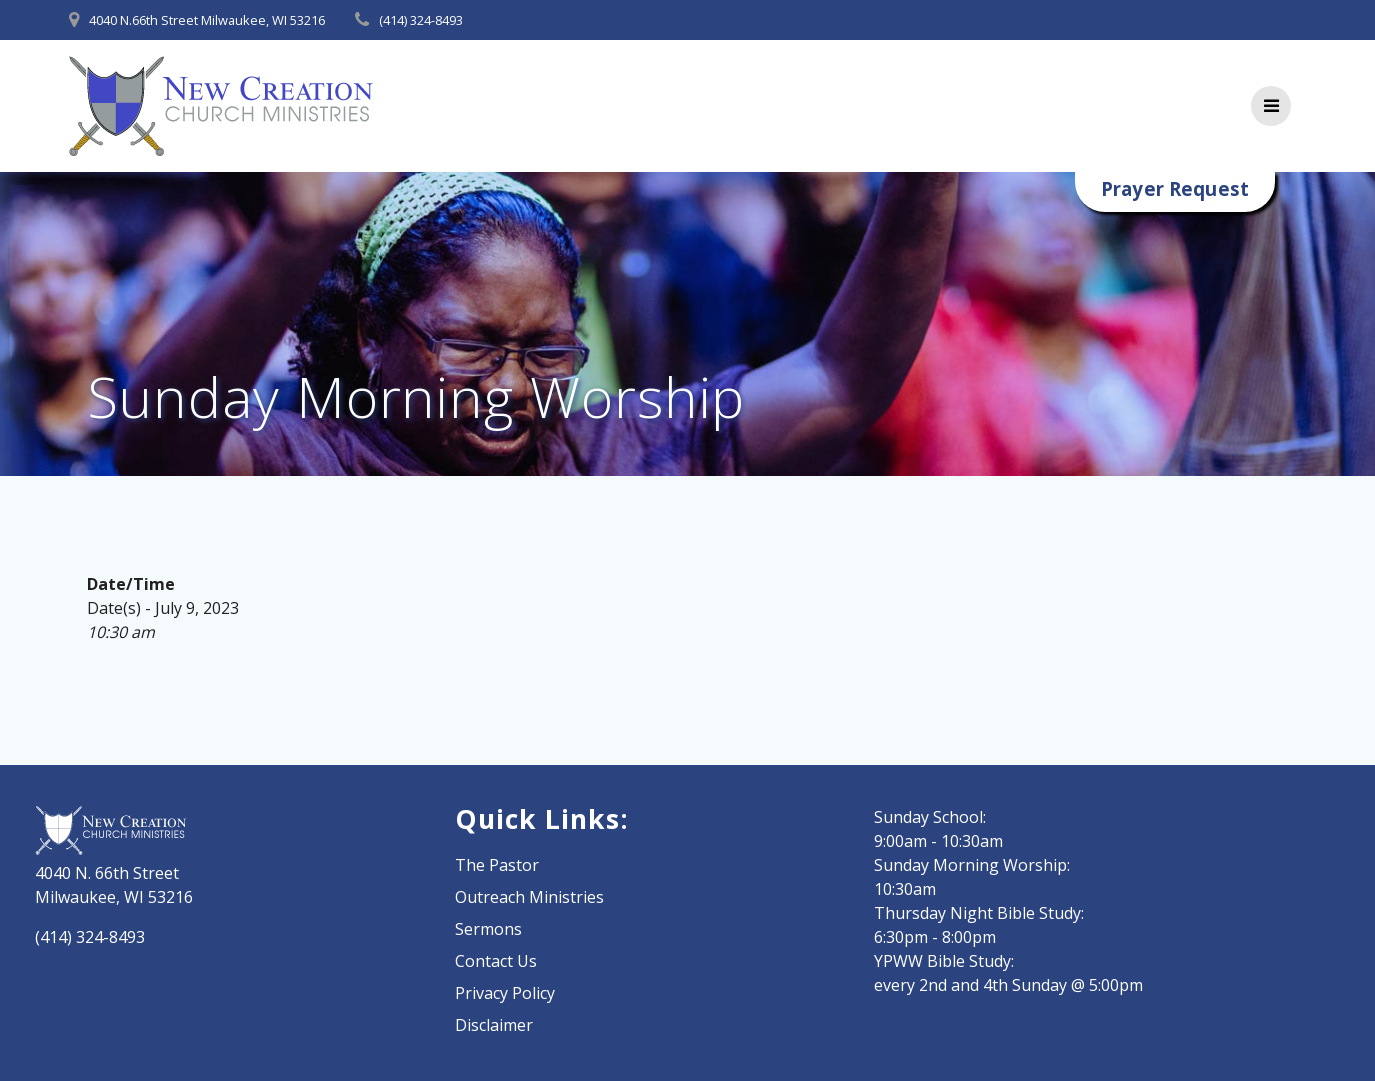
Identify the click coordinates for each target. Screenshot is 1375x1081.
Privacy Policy (505, 993)
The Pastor (497, 865)
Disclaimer (494, 1025)
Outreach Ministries (529, 897)
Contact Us (496, 961)
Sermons (488, 929)
